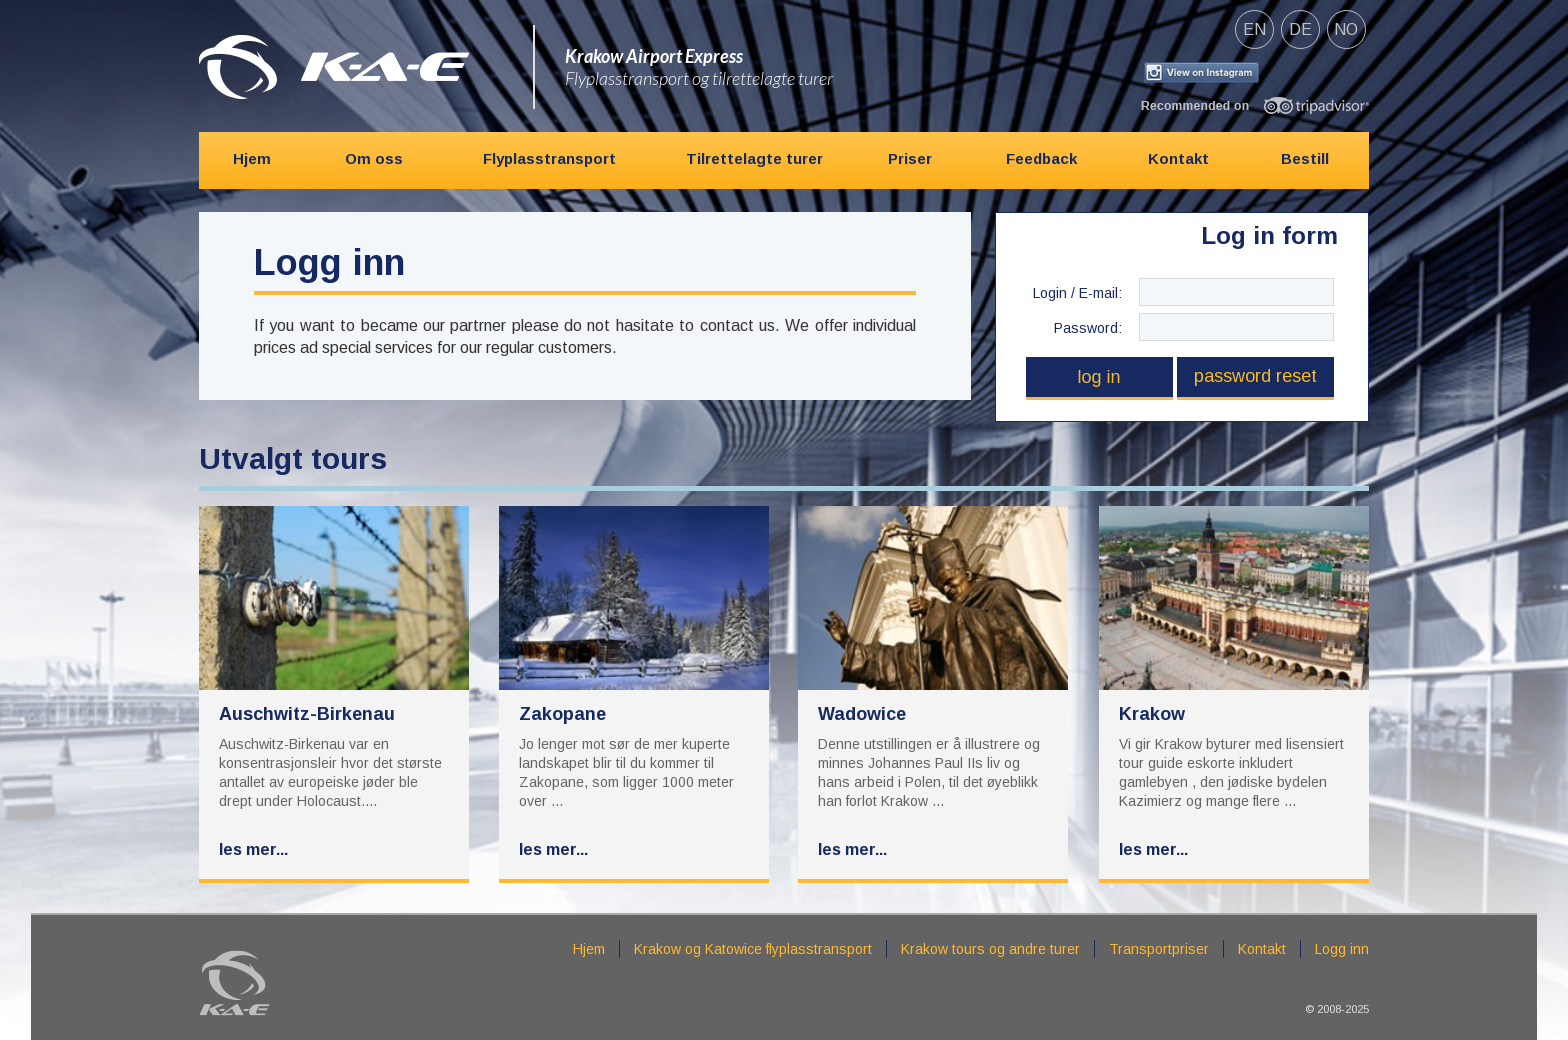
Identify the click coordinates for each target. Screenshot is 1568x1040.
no (1346, 29)
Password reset (1255, 376)
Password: (1088, 328)
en (1254, 29)
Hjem (252, 158)
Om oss (374, 158)
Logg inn (1342, 949)
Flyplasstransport (549, 158)
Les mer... (253, 849)
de (1300, 29)
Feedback (1041, 158)
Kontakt (1178, 158)
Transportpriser (1159, 949)
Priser (910, 158)
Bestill (1305, 158)
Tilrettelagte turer (754, 158)
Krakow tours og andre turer (990, 949)
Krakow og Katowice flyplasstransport (753, 949)
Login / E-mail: (1077, 293)
